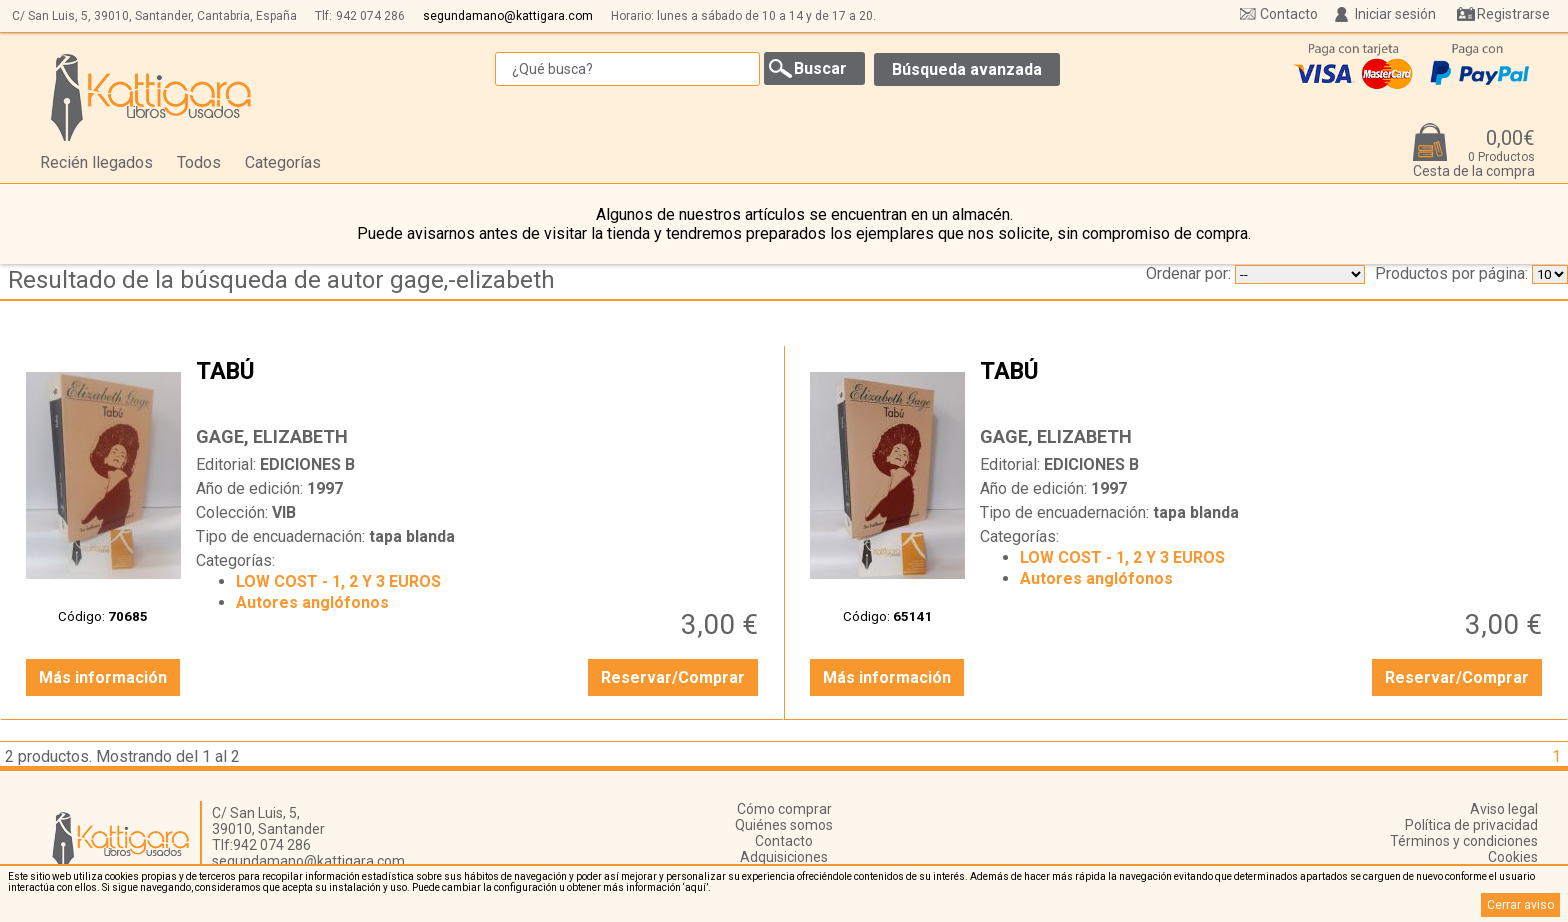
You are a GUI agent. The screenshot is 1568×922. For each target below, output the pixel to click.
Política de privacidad (1471, 825)
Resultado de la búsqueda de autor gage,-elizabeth (281, 280)
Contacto (1289, 14)
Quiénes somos (784, 825)
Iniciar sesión (1395, 14)
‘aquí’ (695, 887)
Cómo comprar (784, 809)
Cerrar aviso (1520, 905)
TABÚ (479, 387)
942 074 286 (370, 16)
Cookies (1513, 857)
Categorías (283, 162)
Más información (103, 677)
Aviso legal (1504, 809)
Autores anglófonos (312, 602)
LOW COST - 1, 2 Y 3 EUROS (338, 581)
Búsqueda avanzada (967, 69)
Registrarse (1513, 14)
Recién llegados (96, 162)
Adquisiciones (784, 857)
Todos (199, 162)
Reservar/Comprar (673, 677)
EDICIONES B (307, 464)
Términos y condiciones (1464, 841)
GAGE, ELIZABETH (272, 436)
